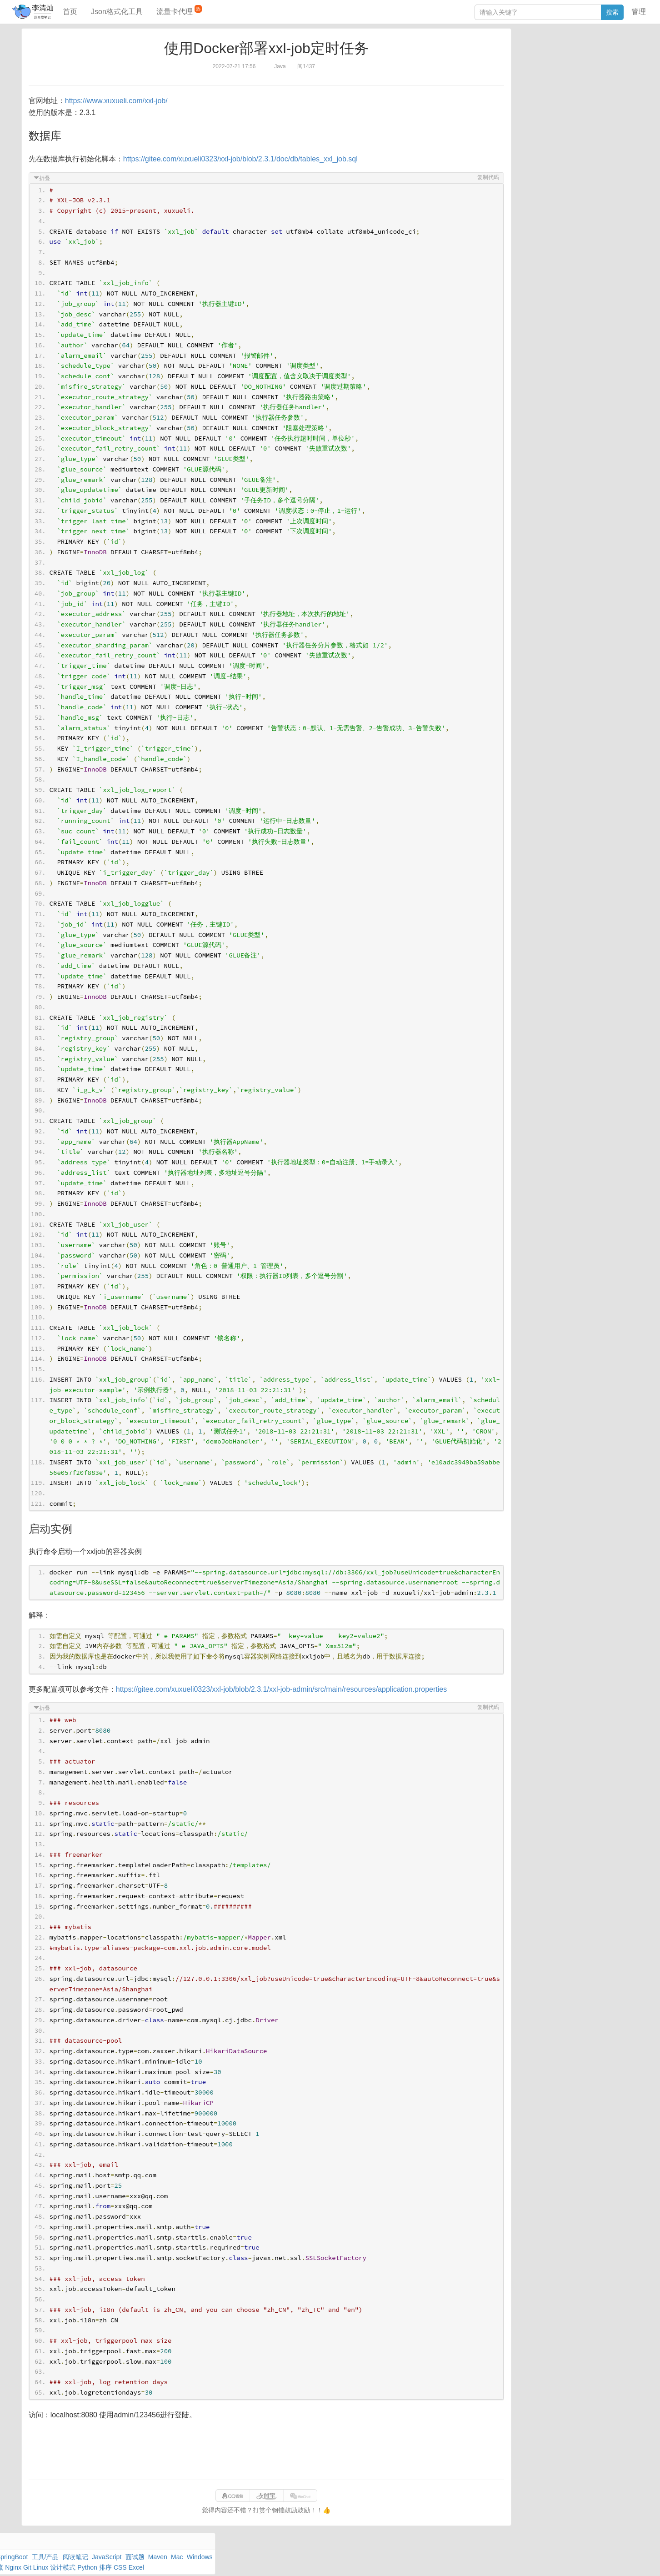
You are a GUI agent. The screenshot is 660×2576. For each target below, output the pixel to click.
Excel (517, 94)
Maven (602, 62)
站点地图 (483, 2559)
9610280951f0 (447, 2559)
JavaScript (553, 62)
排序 (603, 83)
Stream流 (593, 73)
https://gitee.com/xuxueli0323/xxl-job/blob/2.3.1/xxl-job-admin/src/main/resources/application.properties (290, 1699)
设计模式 (555, 83)
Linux (530, 83)
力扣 (533, 52)
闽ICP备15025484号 (299, 2559)
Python (583, 83)
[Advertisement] (266, 2460)
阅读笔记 (522, 62)
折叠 (53, 178)
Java (517, 52)
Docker (550, 73)
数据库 (552, 52)
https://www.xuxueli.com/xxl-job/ (125, 101)
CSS (620, 83)
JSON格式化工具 (534, 130)
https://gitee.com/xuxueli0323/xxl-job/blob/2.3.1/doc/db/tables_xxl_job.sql (249, 159)
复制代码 (479, 177)
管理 (638, 11)
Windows (523, 73)
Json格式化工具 (117, 11)
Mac (621, 62)
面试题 (580, 62)
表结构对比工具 (532, 171)
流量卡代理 (179, 10)
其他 (570, 73)
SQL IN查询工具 (533, 144)
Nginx (619, 73)
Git (514, 83)
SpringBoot (581, 52)
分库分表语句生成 (535, 157)
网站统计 (512, 2559)
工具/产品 (613, 52)
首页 (70, 11)
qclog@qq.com (366, 2559)
